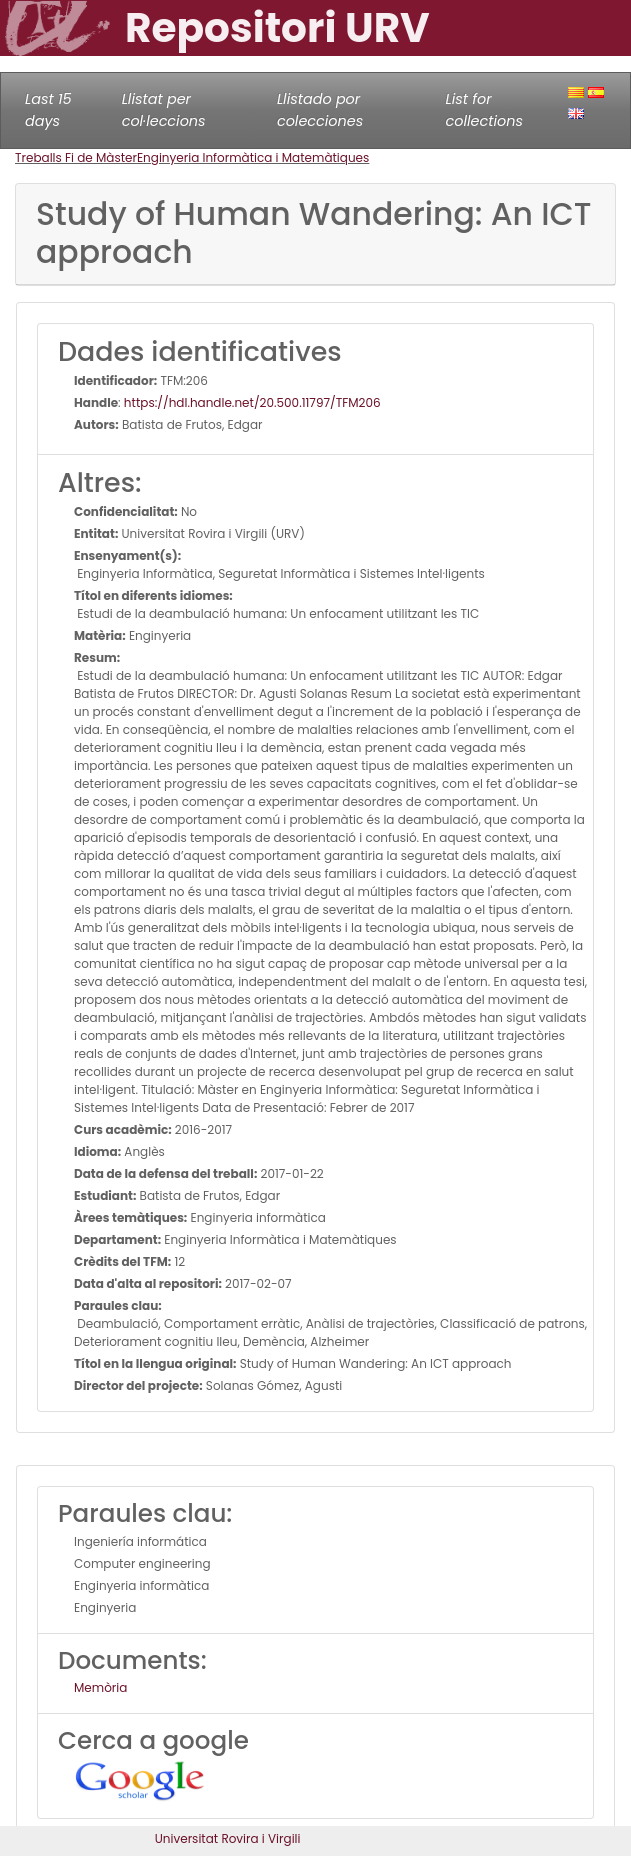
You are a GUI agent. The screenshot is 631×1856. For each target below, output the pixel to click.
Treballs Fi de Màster (76, 157)
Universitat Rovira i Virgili (228, 1838)
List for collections (484, 110)
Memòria (100, 1687)
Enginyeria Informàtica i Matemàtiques (253, 157)
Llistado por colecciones (320, 110)
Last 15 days (48, 110)
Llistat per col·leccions (164, 110)
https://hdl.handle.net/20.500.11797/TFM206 (252, 402)
